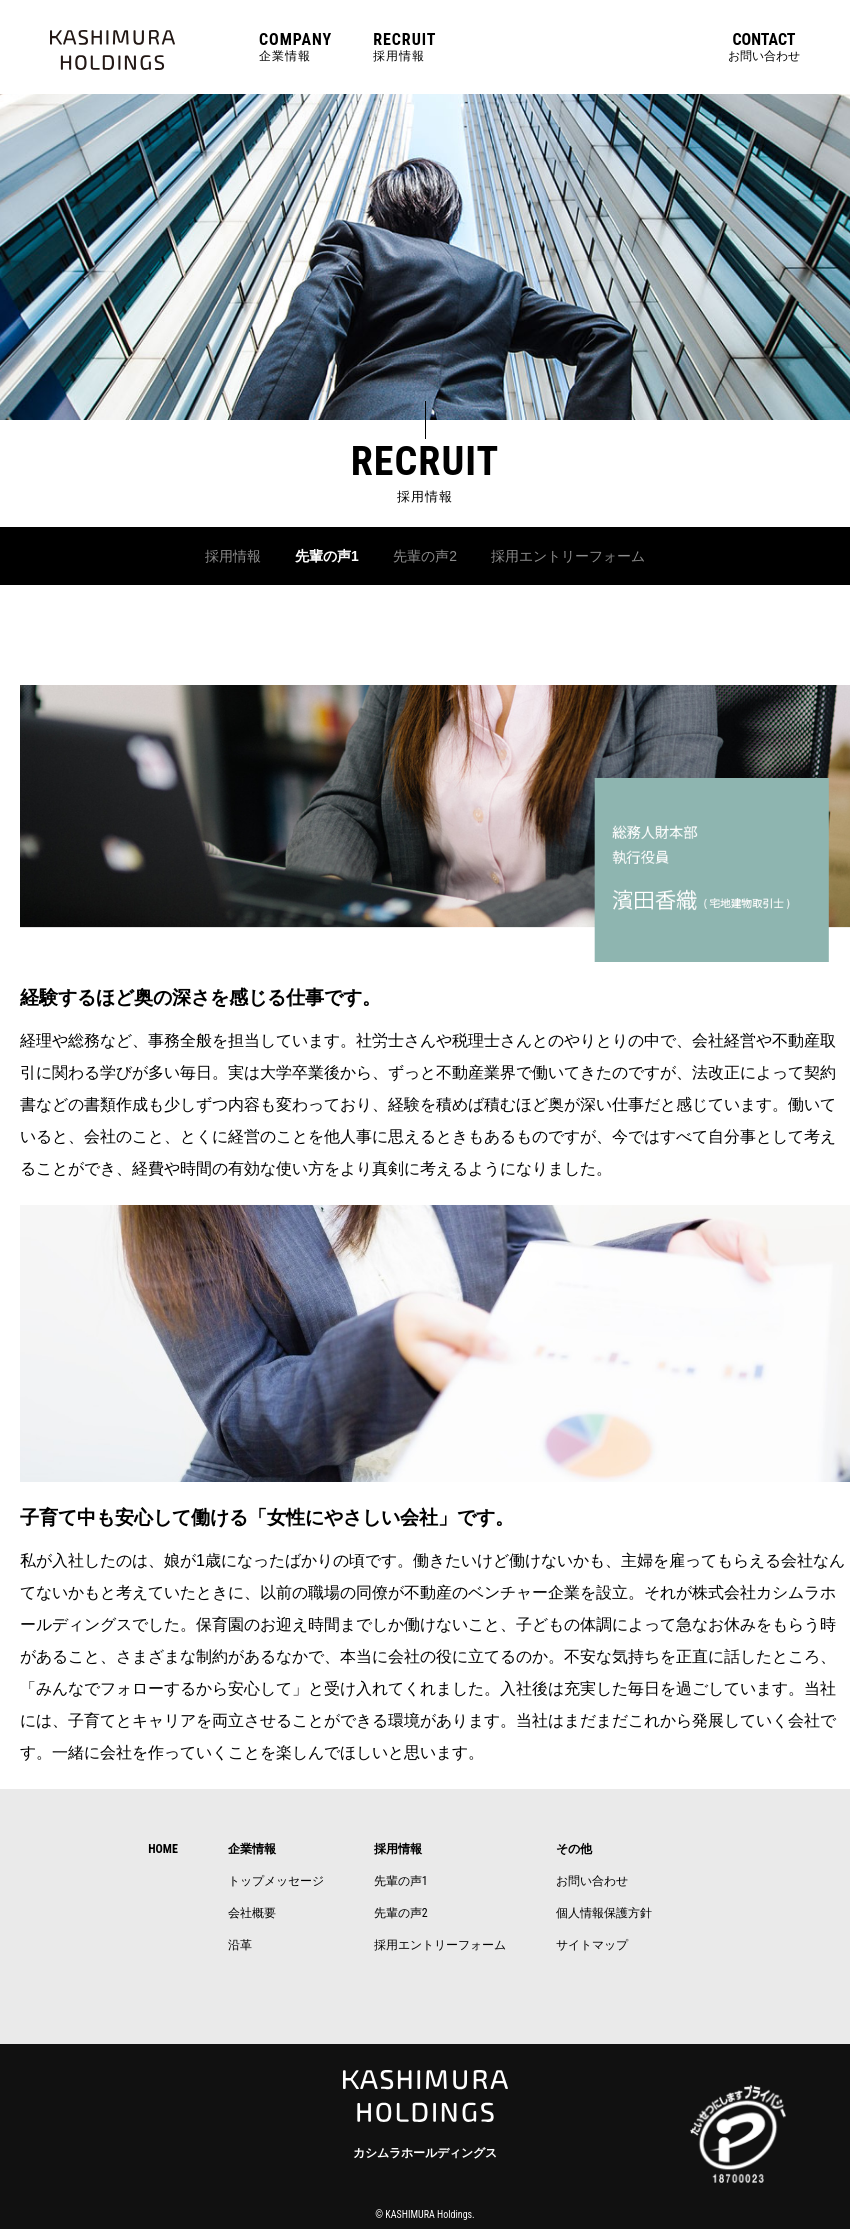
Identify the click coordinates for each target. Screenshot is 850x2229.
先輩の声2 (422, 555)
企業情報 (295, 46)
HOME (163, 1847)
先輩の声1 (315, 555)
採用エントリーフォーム (582, 555)
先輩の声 (398, 1879)
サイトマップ (592, 1943)
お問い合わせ (764, 46)
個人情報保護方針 (604, 1911)
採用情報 (404, 46)
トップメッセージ (276, 1879)
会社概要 (252, 1911)
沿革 (240, 1943)
